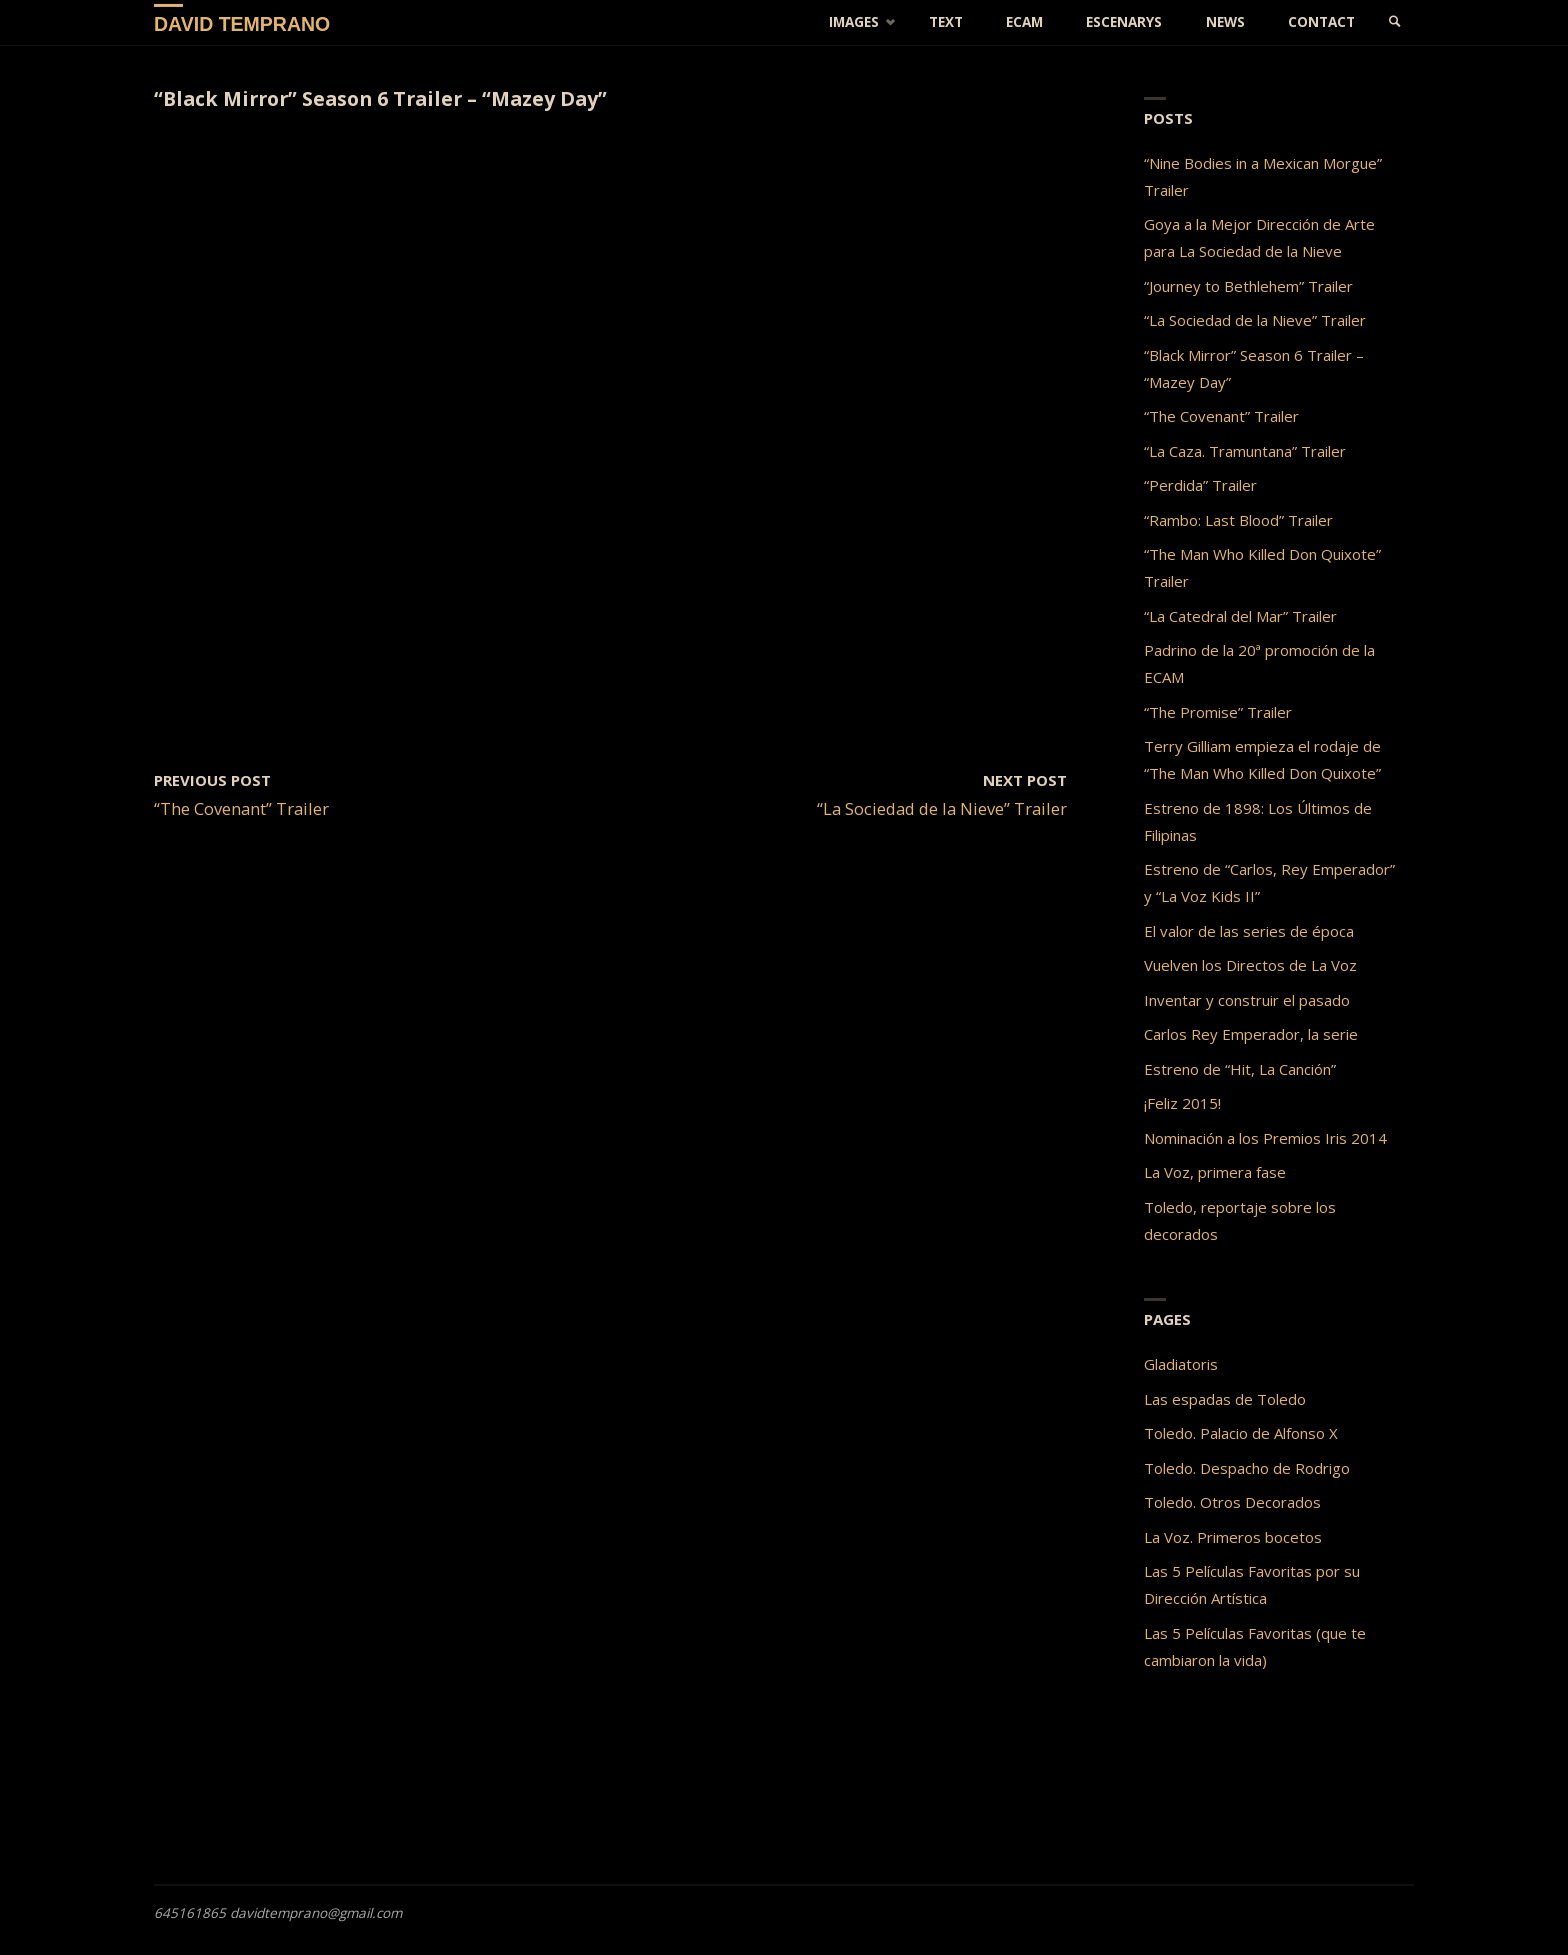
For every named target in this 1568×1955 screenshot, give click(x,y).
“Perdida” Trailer (1200, 485)
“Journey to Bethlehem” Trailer (1248, 286)
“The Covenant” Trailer (1221, 416)
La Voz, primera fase (1215, 1172)
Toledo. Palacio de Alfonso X (1241, 1433)
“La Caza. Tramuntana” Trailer (1245, 451)
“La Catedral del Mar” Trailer (1240, 616)
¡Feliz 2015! (1182, 1103)
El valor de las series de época (1249, 931)
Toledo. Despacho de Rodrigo (1247, 1468)
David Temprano (242, 23)
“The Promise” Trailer (1218, 712)
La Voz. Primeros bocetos (1233, 1537)
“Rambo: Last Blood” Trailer (1238, 520)
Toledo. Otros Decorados (1232, 1502)
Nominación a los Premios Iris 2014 (1265, 1138)
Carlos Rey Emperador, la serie (1251, 1034)
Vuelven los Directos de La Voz (1250, 965)
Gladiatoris (1181, 1364)
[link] (1395, 22)
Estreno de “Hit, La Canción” (1240, 1069)
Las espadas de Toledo (1225, 1399)
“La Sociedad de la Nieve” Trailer (1255, 320)
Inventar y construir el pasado (1247, 1000)
